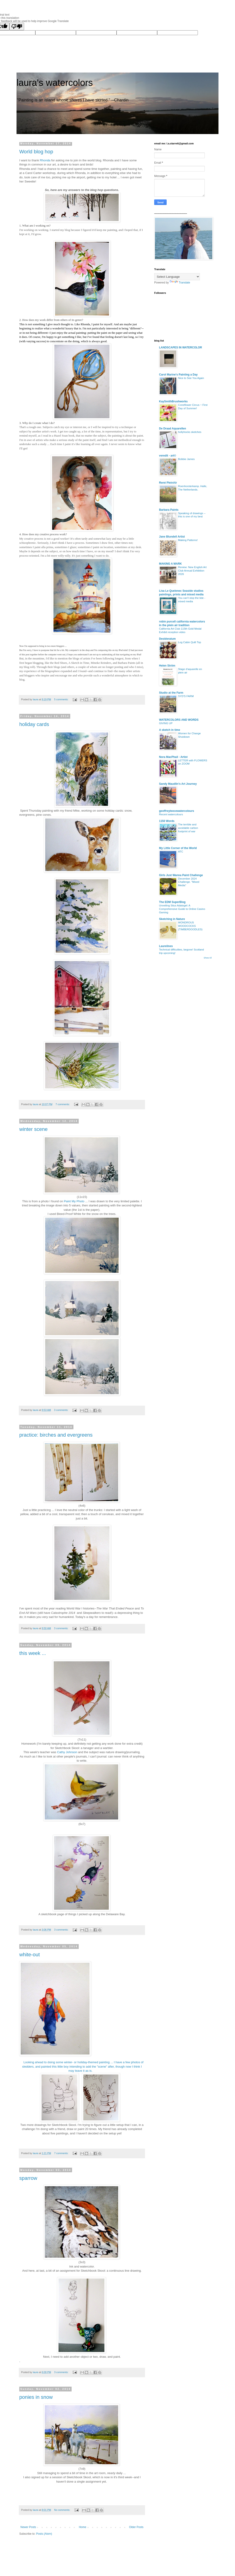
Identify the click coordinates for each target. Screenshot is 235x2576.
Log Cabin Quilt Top (189, 642)
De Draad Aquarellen (172, 428)
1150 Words (166, 821)
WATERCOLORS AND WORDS (179, 719)
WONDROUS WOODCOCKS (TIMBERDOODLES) (190, 926)
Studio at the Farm (171, 692)
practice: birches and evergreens (55, 1435)
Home (82, 2527)
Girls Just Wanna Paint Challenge (181, 875)
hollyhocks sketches (189, 432)
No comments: (62, 2510)
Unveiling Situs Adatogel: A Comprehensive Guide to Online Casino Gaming (182, 909)
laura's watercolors (55, 83)
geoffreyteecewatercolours (176, 811)
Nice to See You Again (191, 378)
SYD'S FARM (186, 696)
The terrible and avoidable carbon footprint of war (188, 828)
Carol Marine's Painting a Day (178, 374)
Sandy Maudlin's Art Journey (178, 783)
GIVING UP (166, 723)
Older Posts (136, 2527)
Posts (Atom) (44, 2533)
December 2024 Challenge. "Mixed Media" (188, 882)
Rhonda (45, 160)
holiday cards (34, 724)
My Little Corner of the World (178, 848)
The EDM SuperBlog (172, 902)
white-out (29, 1954)
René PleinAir (168, 482)
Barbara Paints (169, 509)
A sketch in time (169, 730)
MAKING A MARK (170, 563)
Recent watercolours (171, 814)
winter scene (33, 1129)
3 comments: (61, 1410)
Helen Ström (167, 665)
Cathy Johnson (67, 1752)
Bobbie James (186, 459)
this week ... (32, 1653)
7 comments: (63, 1104)
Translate (180, 282)
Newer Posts (28, 2527)
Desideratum (167, 638)
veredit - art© (167, 455)
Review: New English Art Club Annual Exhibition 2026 (192, 570)
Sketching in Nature (172, 919)
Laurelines (166, 946)
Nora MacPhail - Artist (173, 757)
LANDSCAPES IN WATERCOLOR (180, 347)
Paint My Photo (74, 1201)
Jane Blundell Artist (172, 536)
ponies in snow (36, 2397)
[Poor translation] (16, 26)
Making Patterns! (188, 540)
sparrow (28, 2178)
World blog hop (36, 151)
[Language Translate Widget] (177, 276)
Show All (208, 958)
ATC (180, 851)
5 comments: (61, 699)
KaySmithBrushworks (173, 401)
